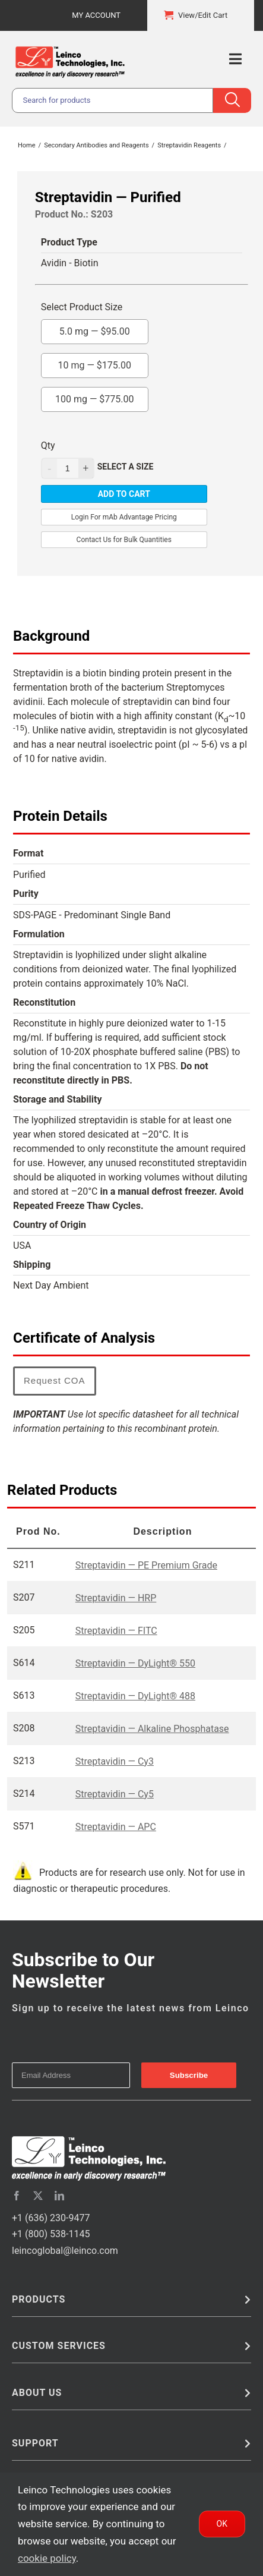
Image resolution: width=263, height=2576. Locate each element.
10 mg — (94, 362)
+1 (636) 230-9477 (51, 2218)
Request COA (54, 1380)
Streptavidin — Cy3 (114, 1761)
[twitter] (38, 2195)
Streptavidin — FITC (116, 1630)
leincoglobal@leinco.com (65, 2250)
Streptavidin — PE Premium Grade (146, 1565)
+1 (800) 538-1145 (51, 2234)
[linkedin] (59, 2195)
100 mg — (94, 396)
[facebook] (16, 2195)
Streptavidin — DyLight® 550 (135, 1663)
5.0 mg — (94, 328)
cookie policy (47, 2558)
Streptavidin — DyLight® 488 (135, 1696)
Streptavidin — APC (115, 1826)
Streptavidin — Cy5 (114, 1794)
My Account (96, 15)
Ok (222, 2523)
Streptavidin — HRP (115, 1598)
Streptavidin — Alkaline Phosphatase (152, 1728)
